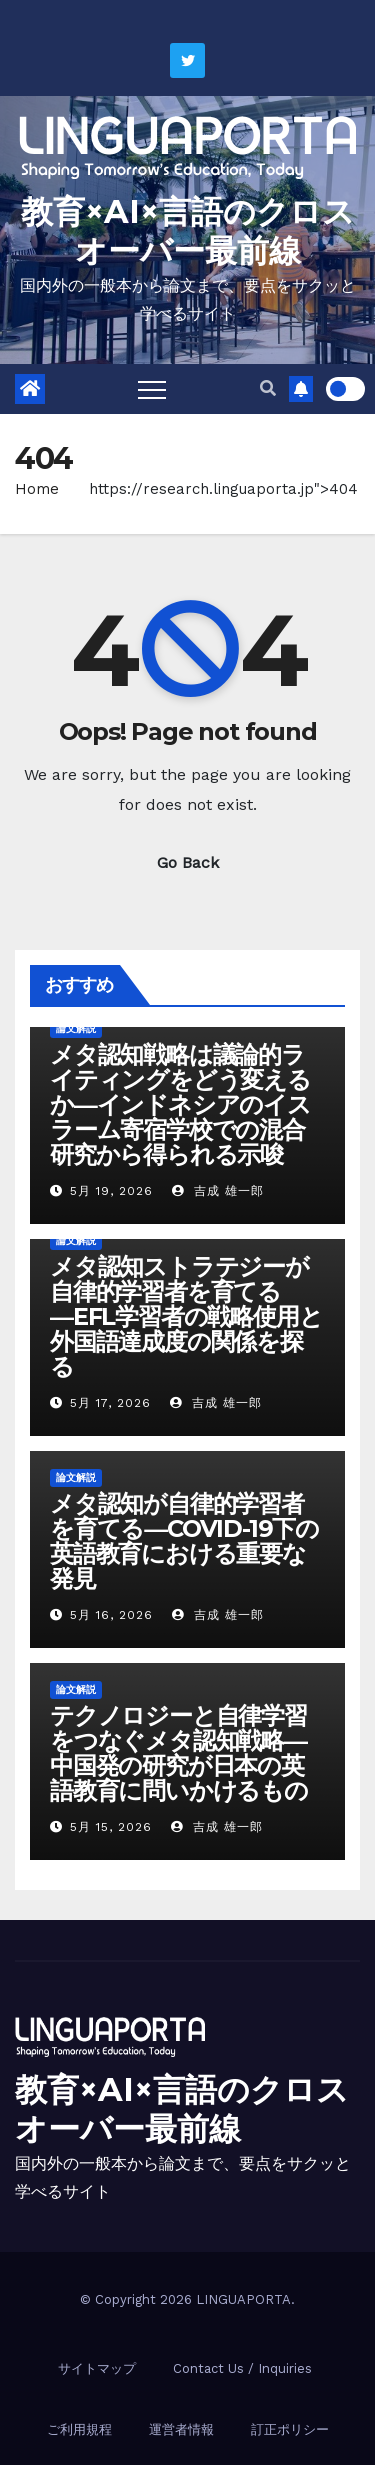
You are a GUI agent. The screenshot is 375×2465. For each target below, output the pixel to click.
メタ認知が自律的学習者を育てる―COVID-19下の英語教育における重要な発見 (184, 1541)
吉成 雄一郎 (218, 1191)
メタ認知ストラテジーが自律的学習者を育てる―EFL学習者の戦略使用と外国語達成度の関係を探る (186, 1316)
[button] (268, 388)
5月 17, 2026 (110, 1403)
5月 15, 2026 (111, 1827)
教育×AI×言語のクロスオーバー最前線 (188, 231)
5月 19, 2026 (111, 1191)
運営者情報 (181, 2429)
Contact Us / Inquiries (242, 2368)
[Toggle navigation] (152, 389)
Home (37, 489)
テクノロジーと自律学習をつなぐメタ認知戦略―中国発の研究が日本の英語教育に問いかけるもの (179, 1753)
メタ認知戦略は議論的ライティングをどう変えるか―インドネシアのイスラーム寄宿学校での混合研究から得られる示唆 (180, 1104)
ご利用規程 (79, 2429)
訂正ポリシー (290, 2429)
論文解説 (76, 1028)
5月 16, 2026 (111, 1615)
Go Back (188, 862)
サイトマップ (97, 2368)
